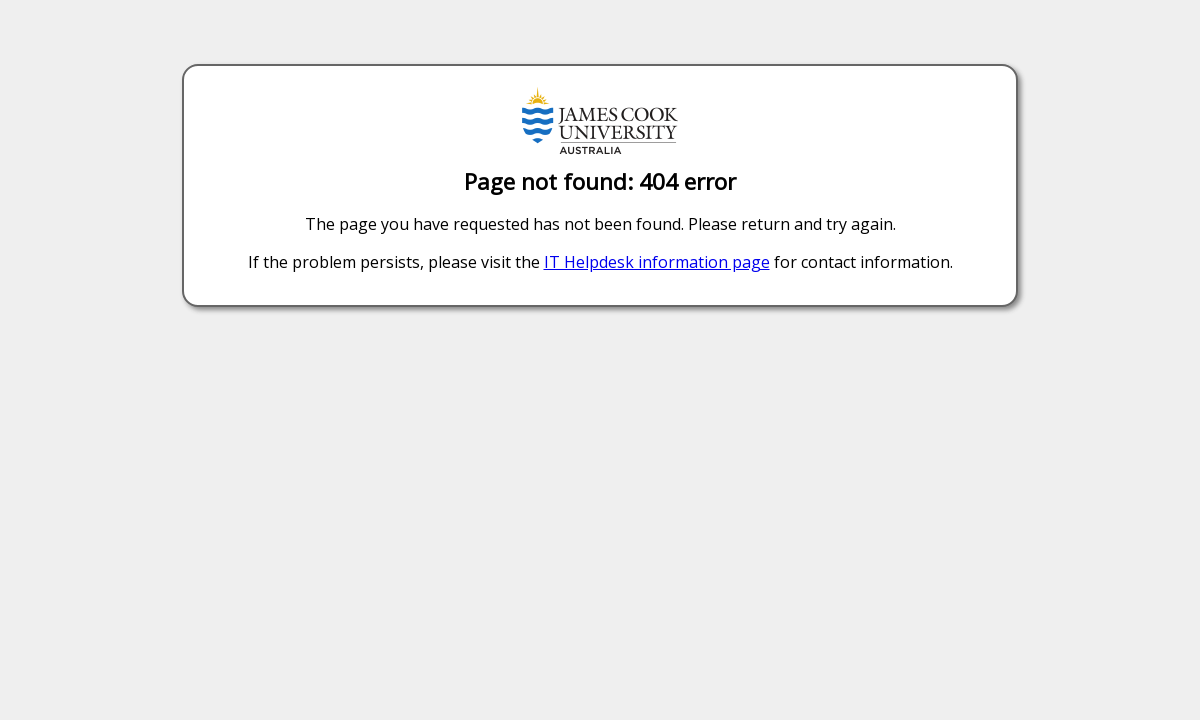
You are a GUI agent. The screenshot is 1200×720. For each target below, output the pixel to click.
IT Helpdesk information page (657, 262)
